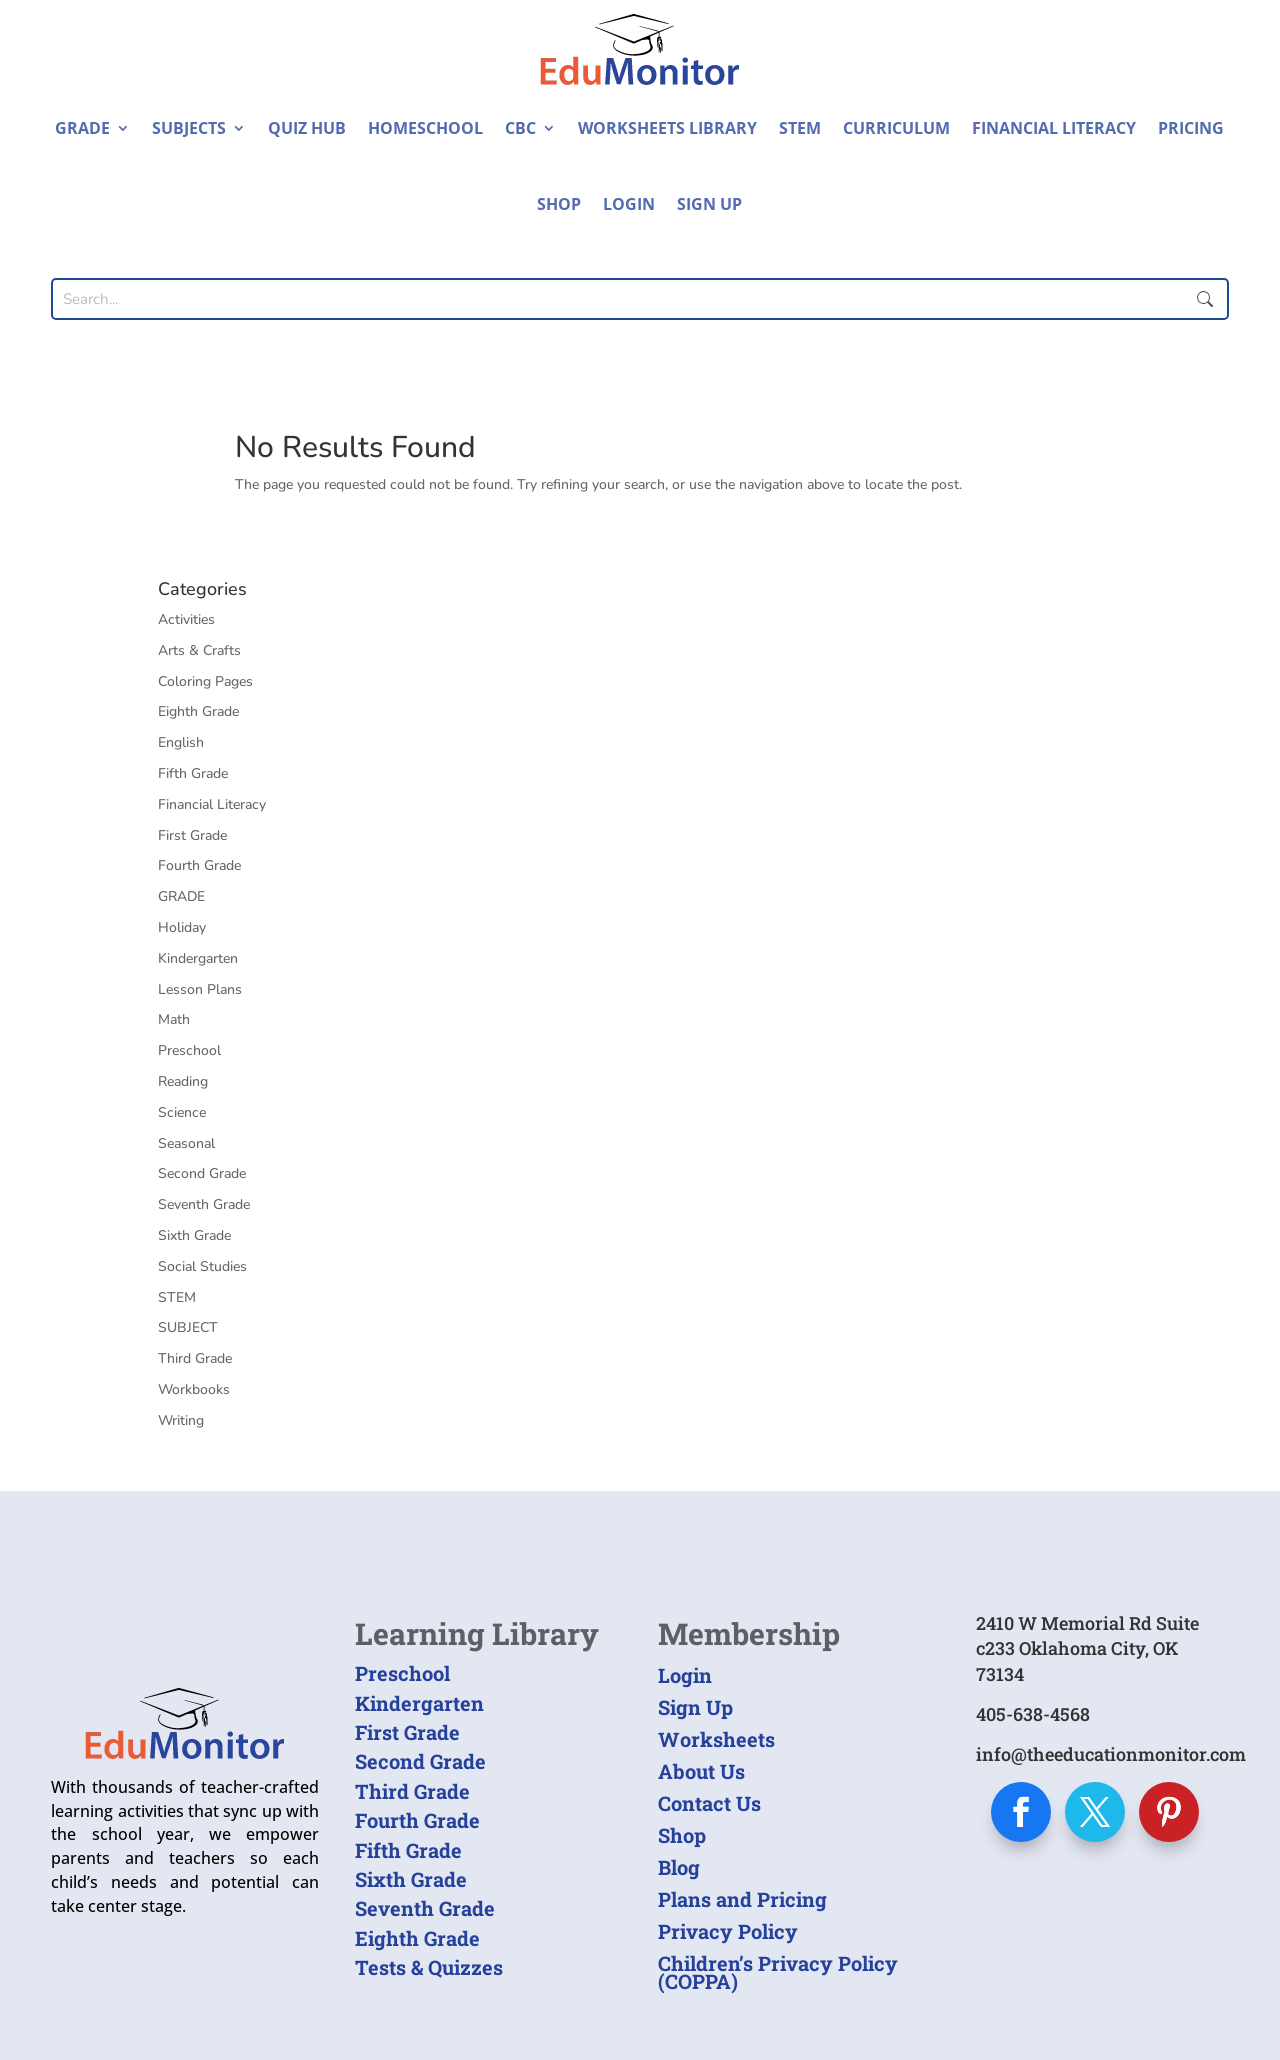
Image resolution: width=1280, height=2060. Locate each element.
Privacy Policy (728, 1931)
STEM (800, 128)
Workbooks (194, 1389)
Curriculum (896, 128)
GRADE (181, 896)
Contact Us (709, 1803)
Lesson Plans (200, 989)
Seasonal (186, 1143)
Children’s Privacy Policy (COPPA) (778, 1972)
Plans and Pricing (742, 1899)
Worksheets (716, 1739)
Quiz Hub (307, 128)
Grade (82, 128)
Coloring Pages (205, 681)
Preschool (189, 1050)
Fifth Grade (193, 773)
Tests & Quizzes (429, 1967)
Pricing (1191, 128)
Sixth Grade (194, 1235)
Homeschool (425, 128)
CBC (520, 128)
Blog (679, 1867)
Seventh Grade (204, 1204)
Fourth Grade (199, 865)
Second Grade (202, 1173)
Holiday (182, 927)
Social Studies (202, 1266)
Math (174, 1019)
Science (182, 1112)
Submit (1205, 299)
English (181, 742)
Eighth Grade (198, 711)
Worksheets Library (667, 128)
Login (629, 204)
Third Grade (195, 1358)
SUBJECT (188, 1327)
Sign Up (709, 204)
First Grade (192, 835)
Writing (181, 1420)
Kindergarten (198, 958)
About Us (701, 1771)
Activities (186, 619)
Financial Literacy (1054, 128)
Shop (559, 204)
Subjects (189, 128)
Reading (183, 1081)
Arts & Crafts (199, 650)
